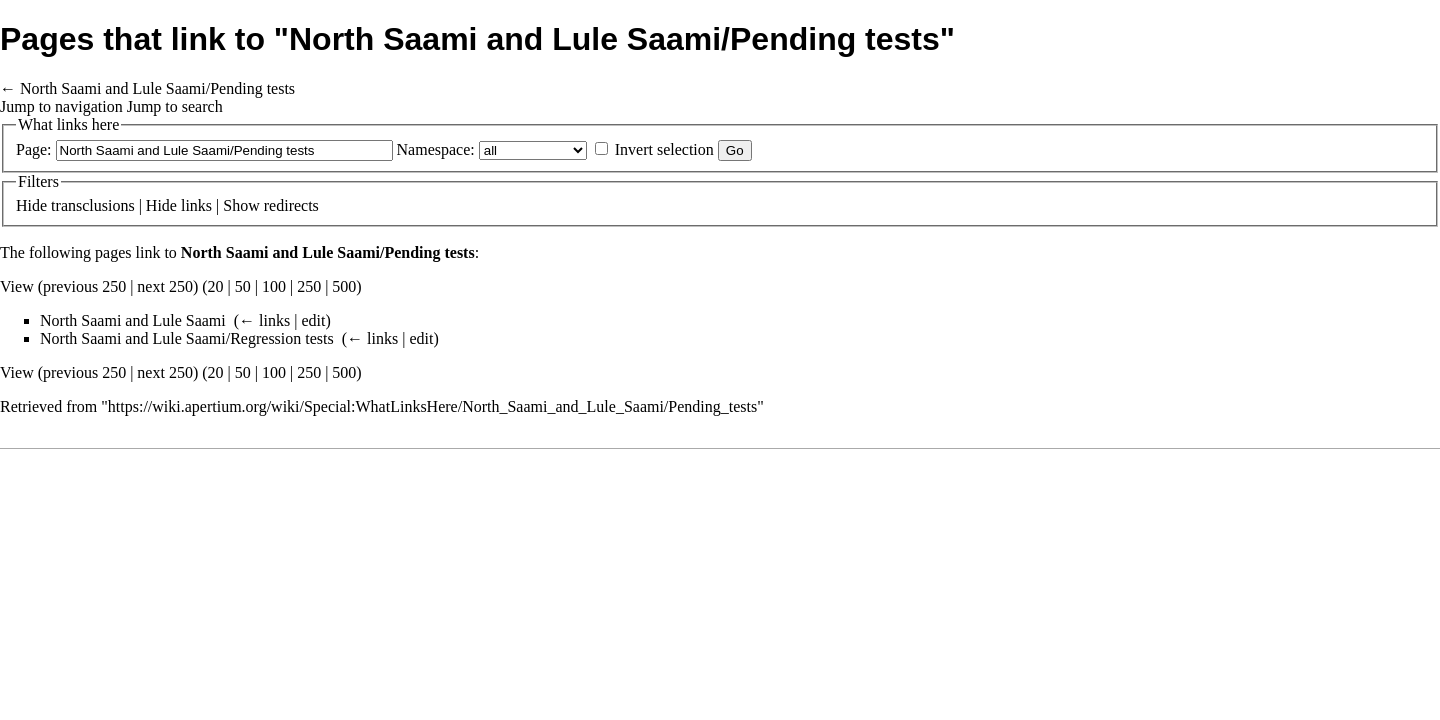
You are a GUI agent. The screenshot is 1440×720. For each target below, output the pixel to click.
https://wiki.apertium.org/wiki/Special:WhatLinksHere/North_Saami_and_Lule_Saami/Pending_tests (432, 406)
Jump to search (175, 106)
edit (313, 320)
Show (241, 205)
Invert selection (664, 149)
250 (309, 286)
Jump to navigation (61, 106)
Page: (34, 149)
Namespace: (436, 149)
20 (216, 286)
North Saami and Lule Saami (133, 320)
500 (344, 286)
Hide (31, 205)
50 (243, 286)
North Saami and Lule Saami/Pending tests (157, 88)
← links (264, 320)
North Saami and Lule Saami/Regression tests (187, 338)
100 (274, 286)
